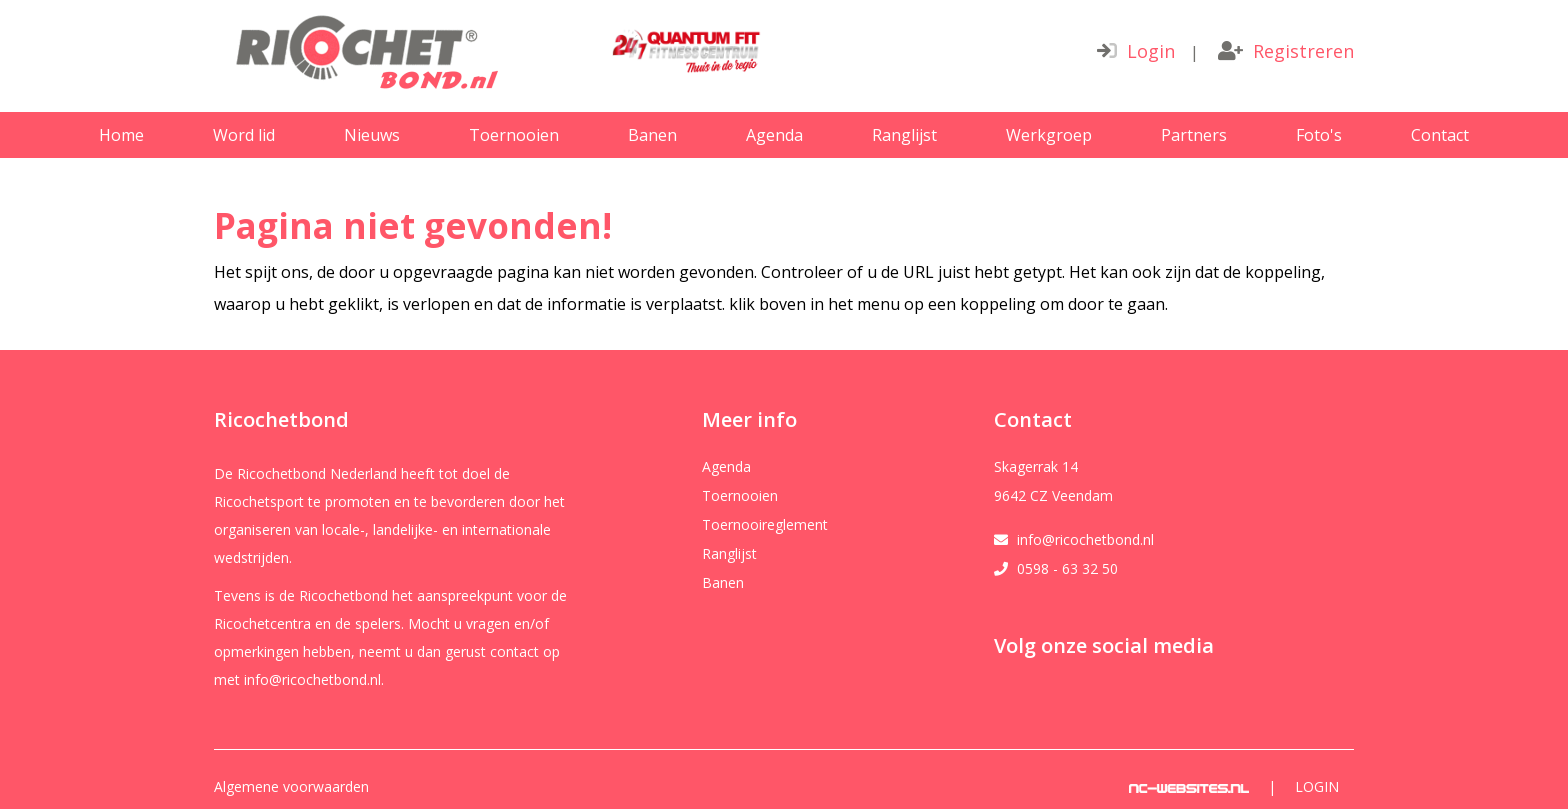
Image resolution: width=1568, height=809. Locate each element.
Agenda (774, 135)
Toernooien (514, 135)
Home (121, 135)
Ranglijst (904, 135)
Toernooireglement (765, 525)
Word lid (244, 135)
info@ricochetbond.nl (1085, 540)
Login (1136, 51)
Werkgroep (1049, 135)
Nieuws (372, 135)
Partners (1194, 135)
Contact (1440, 135)
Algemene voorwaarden (291, 787)
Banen (652, 135)
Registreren (1286, 51)
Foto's (1319, 135)
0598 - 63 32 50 (1067, 569)
